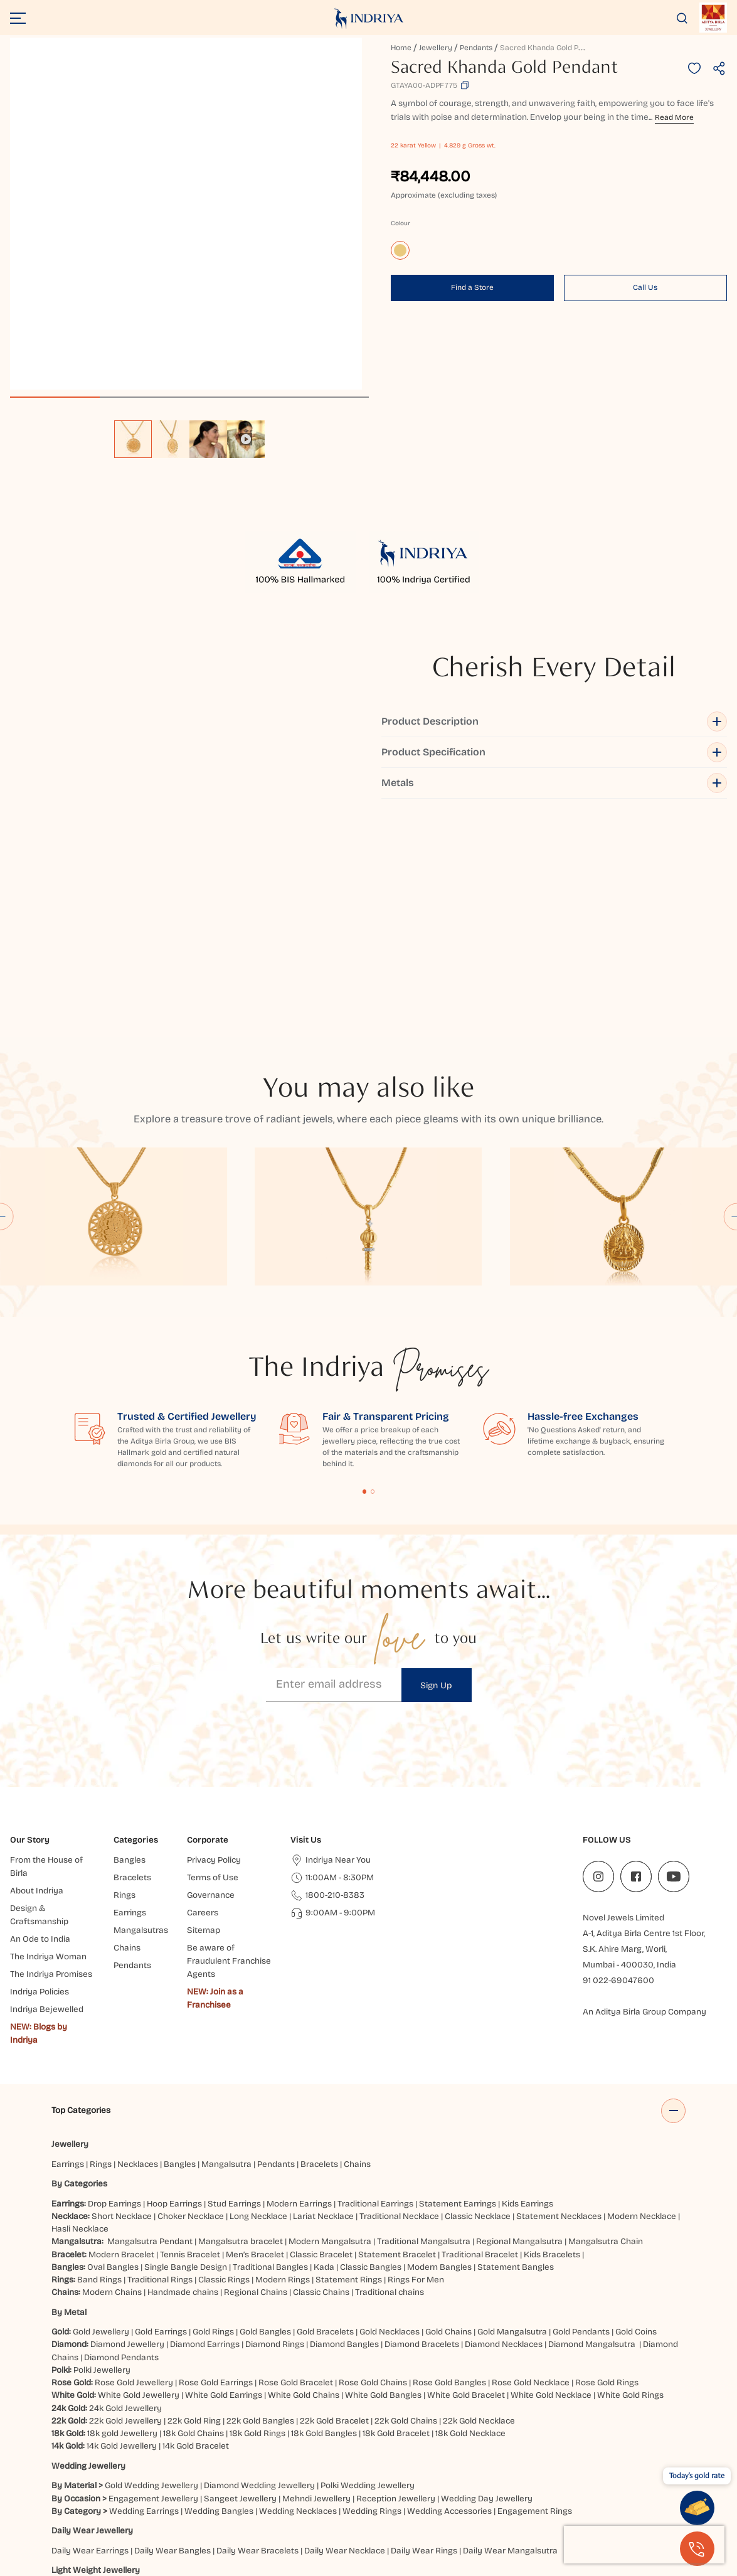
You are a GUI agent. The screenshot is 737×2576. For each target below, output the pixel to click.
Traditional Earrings (375, 1990)
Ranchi (357, 2508)
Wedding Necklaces (298, 2298)
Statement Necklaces (559, 2003)
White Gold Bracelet (466, 2182)
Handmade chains (182, 2079)
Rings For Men (416, 2067)
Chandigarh (316, 2508)
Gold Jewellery (101, 2119)
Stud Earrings (234, 1990)
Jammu (273, 2508)
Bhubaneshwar (557, 2495)
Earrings (67, 1950)
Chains (357, 1950)
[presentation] (644, 2544)
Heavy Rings (276, 2416)
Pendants (476, 47)
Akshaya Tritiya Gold (241, 2456)
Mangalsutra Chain (605, 2028)
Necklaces (137, 1950)
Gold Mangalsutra (512, 2119)
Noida (509, 2495)
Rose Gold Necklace (531, 2169)
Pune (238, 2495)
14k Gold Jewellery (122, 2233)
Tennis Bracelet (190, 2041)
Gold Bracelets (325, 2119)
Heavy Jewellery (83, 2397)
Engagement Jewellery (153, 2285)
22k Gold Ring (194, 2208)
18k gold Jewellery (122, 2220)
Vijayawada (395, 2495)
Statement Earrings (457, 1990)
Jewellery (435, 47)
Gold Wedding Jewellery (151, 2272)
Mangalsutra (226, 1950)
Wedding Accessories (449, 2298)
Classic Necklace (478, 2003)
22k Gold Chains (405, 2208)
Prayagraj (472, 2495)
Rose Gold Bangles (449, 2169)
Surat (265, 2495)
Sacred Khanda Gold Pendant (551, 47)
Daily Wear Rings (424, 2338)
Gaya (243, 2508)
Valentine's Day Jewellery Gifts (498, 2456)
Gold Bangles (265, 2119)
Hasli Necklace (80, 2016)
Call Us (645, 287)
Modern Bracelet (121, 2041)
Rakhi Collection (318, 2456)
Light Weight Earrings (187, 2377)
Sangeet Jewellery (240, 2285)
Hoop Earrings (174, 1990)
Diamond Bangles (344, 2131)
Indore (89, 2495)
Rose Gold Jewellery (134, 2169)
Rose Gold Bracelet (295, 2169)
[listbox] (189, 433)
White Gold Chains (303, 2182)
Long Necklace (258, 2003)
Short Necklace (122, 2003)
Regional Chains (255, 2079)
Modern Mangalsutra (330, 2028)
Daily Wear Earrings (90, 2338)
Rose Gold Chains (373, 2169)
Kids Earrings (527, 1990)
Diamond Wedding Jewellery (259, 2272)
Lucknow (348, 2495)
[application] (186, 214)
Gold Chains (448, 2119)
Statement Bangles (515, 2054)
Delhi (61, 2495)
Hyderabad (304, 2495)
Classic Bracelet (321, 2041)
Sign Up (436, 1472)
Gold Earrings (161, 2119)
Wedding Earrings (144, 2298)
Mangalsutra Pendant (150, 2028)
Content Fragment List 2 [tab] (373, 1279)
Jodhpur (608, 2495)
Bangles (180, 1950)
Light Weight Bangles (276, 2377)
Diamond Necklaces (504, 2131)
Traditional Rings (160, 2067)
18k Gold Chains (193, 2220)
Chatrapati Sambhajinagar (103, 2508)
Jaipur (119, 2495)
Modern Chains (112, 2079)
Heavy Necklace (83, 2416)
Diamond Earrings (205, 2131)
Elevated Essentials (89, 2456)
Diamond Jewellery (127, 2131)
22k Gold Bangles (260, 2208)
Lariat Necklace (323, 2003)
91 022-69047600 (618, 1767)
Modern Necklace (641, 2003)
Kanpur (644, 2495)
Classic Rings (224, 2067)
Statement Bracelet (397, 2041)
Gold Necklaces (389, 2119)
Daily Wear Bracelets (257, 2338)
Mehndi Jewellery (316, 2285)
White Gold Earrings (223, 2182)
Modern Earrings (299, 1990)
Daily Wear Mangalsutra (510, 2338)
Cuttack (586, 2508)
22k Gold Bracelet (334, 2208)
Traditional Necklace (399, 2003)
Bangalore (182, 2508)
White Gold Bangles (383, 2182)
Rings (101, 1950)
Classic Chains (321, 2079)
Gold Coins (636, 2119)
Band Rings (99, 2067)
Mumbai (207, 2495)
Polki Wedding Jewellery (368, 2272)
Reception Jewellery (395, 2285)
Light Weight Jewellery (95, 2357)
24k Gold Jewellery (125, 2195)
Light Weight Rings (360, 2377)
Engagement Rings (534, 2298)
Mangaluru (542, 2508)
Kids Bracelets (552, 2041)
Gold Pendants (581, 2119)
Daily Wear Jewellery (92, 2318)
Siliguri (502, 2508)
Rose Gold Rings (607, 2169)
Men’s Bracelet (255, 2041)
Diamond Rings (274, 2131)
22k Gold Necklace (479, 2208)
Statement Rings (348, 2067)
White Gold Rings (630, 2182)
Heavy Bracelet (216, 2416)
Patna (436, 2495)
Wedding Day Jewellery (487, 2285)
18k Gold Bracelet (396, 2220)
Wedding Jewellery (88, 2253)
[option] (133, 439)
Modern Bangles (439, 2054)
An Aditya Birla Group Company (644, 1799)
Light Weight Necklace (95, 2377)
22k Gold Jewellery (125, 2208)
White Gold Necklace (551, 2182)
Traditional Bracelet (480, 2041)
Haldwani (465, 2508)
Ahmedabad (161, 2495)
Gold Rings (213, 2119)
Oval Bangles (113, 2054)
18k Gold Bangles (324, 2220)
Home (401, 47)
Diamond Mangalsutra (591, 2131)
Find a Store (472, 287)
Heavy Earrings (150, 2416)
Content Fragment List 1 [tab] (365, 1279)
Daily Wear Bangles (172, 2338)
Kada (324, 2054)
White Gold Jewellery (138, 2182)
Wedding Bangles (218, 2298)
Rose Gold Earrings (216, 2169)
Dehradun (422, 2508)
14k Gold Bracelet (195, 2233)
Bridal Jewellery (164, 2456)
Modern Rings (282, 2067)
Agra (217, 2508)
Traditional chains (389, 2079)
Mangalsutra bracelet (240, 2028)
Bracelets (319, 1950)
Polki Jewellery (101, 2157)
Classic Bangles (370, 2054)
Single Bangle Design (185, 2054)
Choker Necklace (190, 2003)
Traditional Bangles (270, 2054)
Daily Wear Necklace (344, 2338)
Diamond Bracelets (421, 2131)
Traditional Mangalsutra (423, 2028)
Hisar (387, 2508)
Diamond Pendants (121, 2144)
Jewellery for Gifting (394, 2456)
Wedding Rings (371, 2298)
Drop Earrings (114, 1990)
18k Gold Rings (257, 2220)
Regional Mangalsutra (519, 2028)
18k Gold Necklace (470, 2220)
